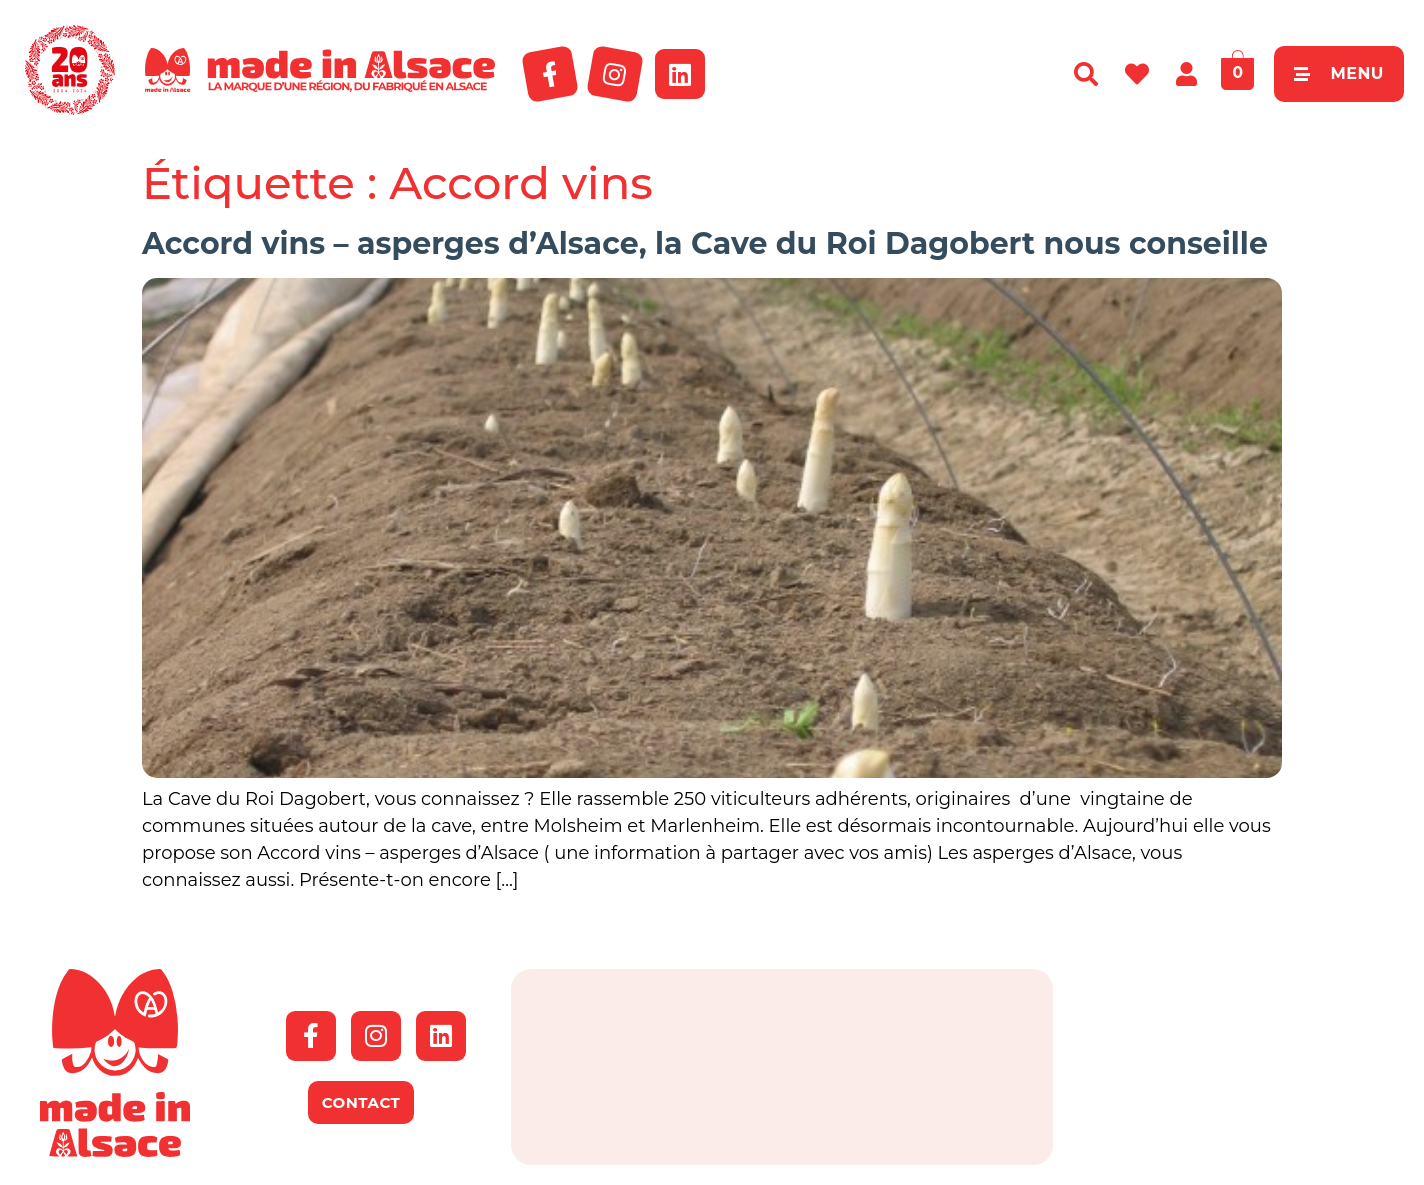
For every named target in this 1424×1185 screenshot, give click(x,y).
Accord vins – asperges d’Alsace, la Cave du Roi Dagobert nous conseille (705, 243)
